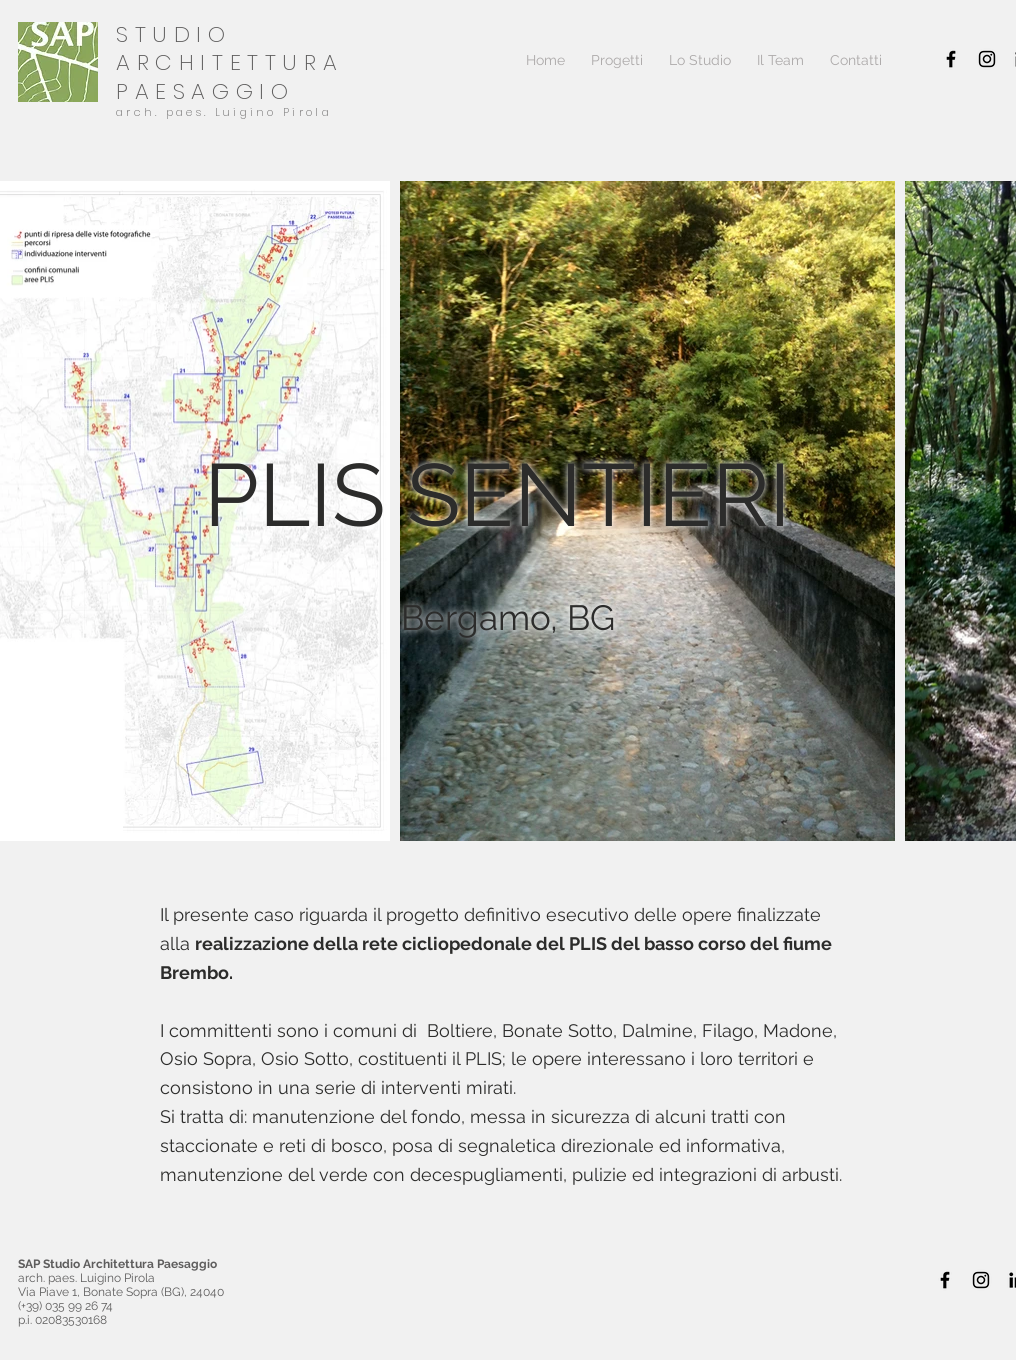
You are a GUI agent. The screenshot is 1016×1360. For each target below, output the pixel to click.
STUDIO (174, 34)
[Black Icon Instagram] (987, 59)
